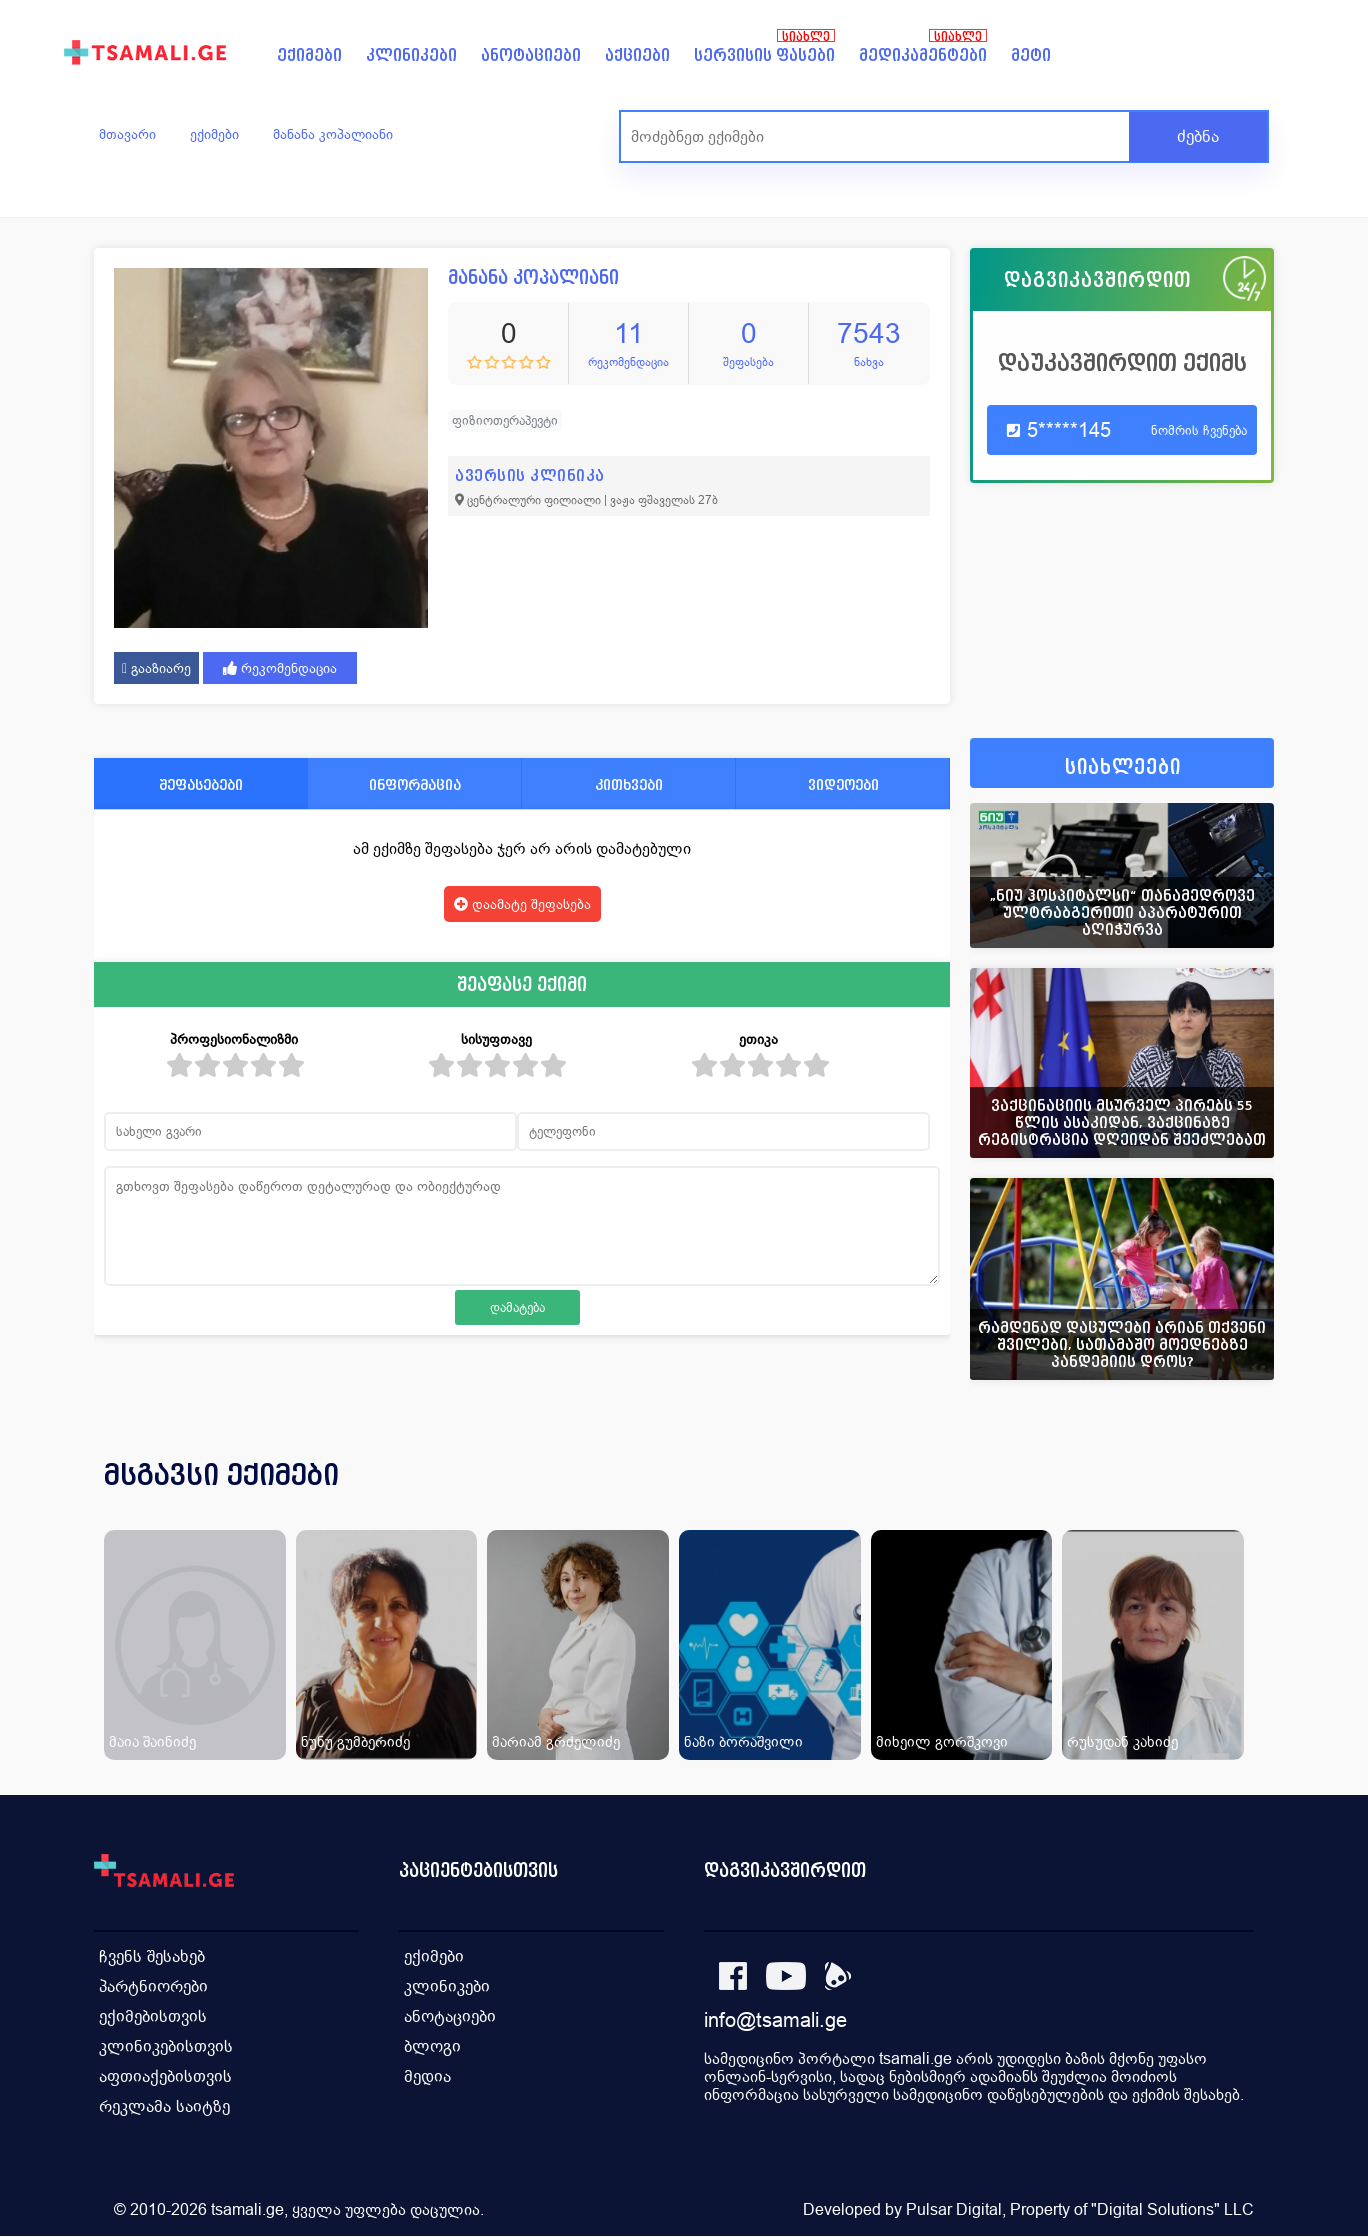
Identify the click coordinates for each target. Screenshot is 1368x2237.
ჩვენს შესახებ (152, 1956)
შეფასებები (201, 784)
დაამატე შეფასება (522, 904)
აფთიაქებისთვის (165, 2076)
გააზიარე (156, 668)
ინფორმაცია (415, 784)
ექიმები (309, 55)
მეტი (1031, 55)
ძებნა (1198, 136)
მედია (427, 2076)
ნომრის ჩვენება (1199, 430)
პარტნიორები (153, 1986)
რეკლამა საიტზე (164, 2106)
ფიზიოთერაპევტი (505, 420)
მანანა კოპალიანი (333, 134)
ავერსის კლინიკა (530, 475)
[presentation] (1231, 1499)
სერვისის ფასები (764, 55)
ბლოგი (432, 2046)
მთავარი (127, 134)
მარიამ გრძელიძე (556, 1741)
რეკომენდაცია (280, 668)
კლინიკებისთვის (166, 2046)
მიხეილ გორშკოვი (942, 1741)
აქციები (637, 55)
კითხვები (629, 784)
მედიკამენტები (923, 55)
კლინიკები (411, 55)
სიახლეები (1123, 767)
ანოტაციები (531, 55)
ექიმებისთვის (153, 2016)
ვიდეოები (843, 784)
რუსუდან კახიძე (1122, 1741)
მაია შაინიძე (152, 1741)
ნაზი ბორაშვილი (743, 1741)
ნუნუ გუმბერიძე (355, 1741)
